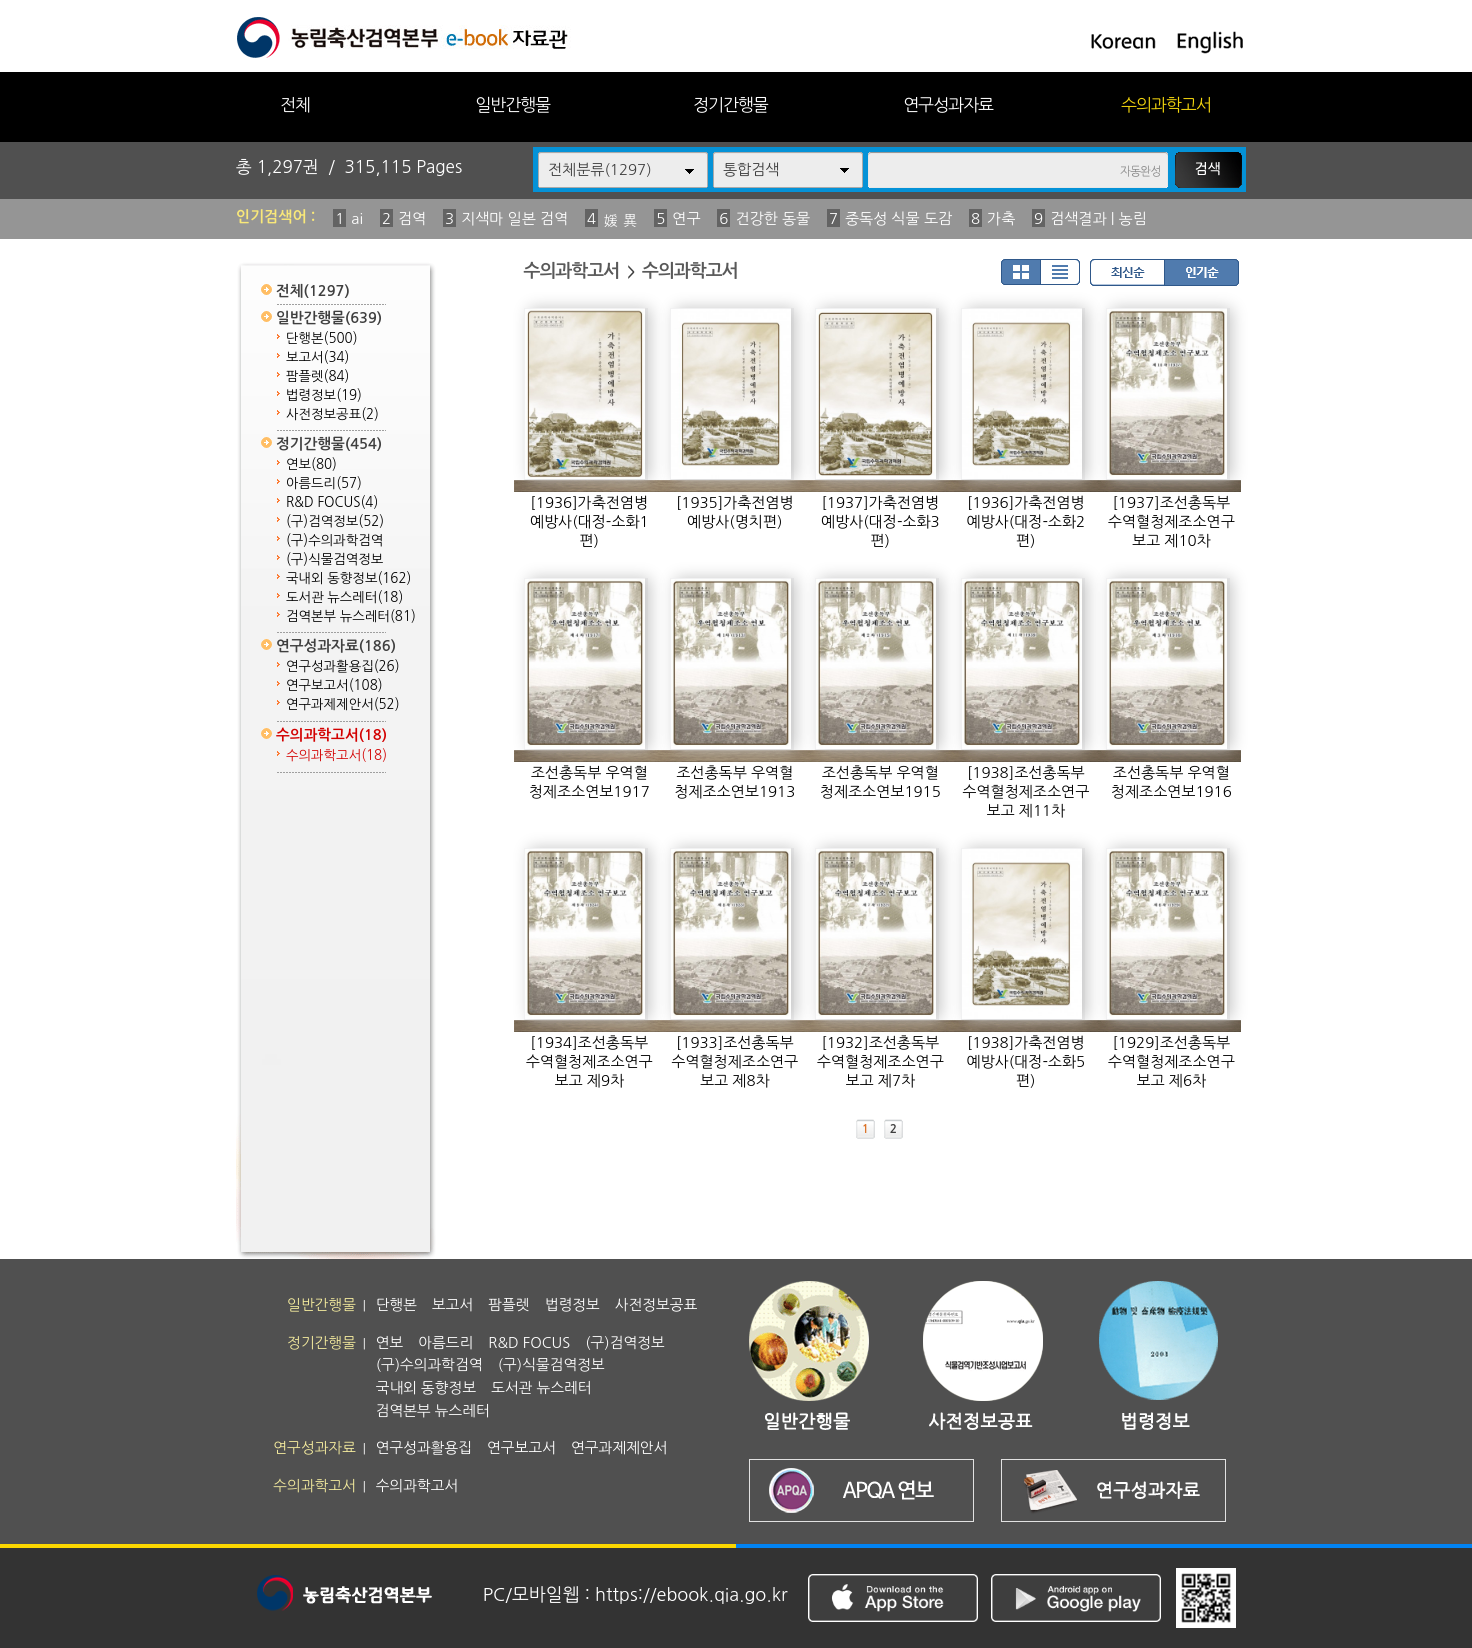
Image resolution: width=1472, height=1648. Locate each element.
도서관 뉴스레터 (344, 597)
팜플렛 (317, 376)
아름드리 (324, 483)
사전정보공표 (332, 414)
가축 (1001, 218)
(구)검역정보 (335, 521)
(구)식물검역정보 (334, 559)
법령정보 (324, 395)
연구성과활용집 (343, 666)
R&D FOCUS (332, 502)
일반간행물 (512, 104)
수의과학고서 (1166, 104)
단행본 (322, 338)
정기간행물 (730, 104)
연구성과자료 (948, 104)
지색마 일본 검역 (514, 218)
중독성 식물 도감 (898, 218)
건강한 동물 (772, 218)
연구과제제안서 (343, 704)
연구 (686, 218)
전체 (295, 104)
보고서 (317, 357)
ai (357, 218)
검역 (412, 218)
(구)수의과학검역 (334, 540)
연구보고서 (334, 685)
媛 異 (620, 220)
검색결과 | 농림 (1098, 218)
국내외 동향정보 (348, 578)
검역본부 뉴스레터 (351, 616)
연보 (311, 464)
